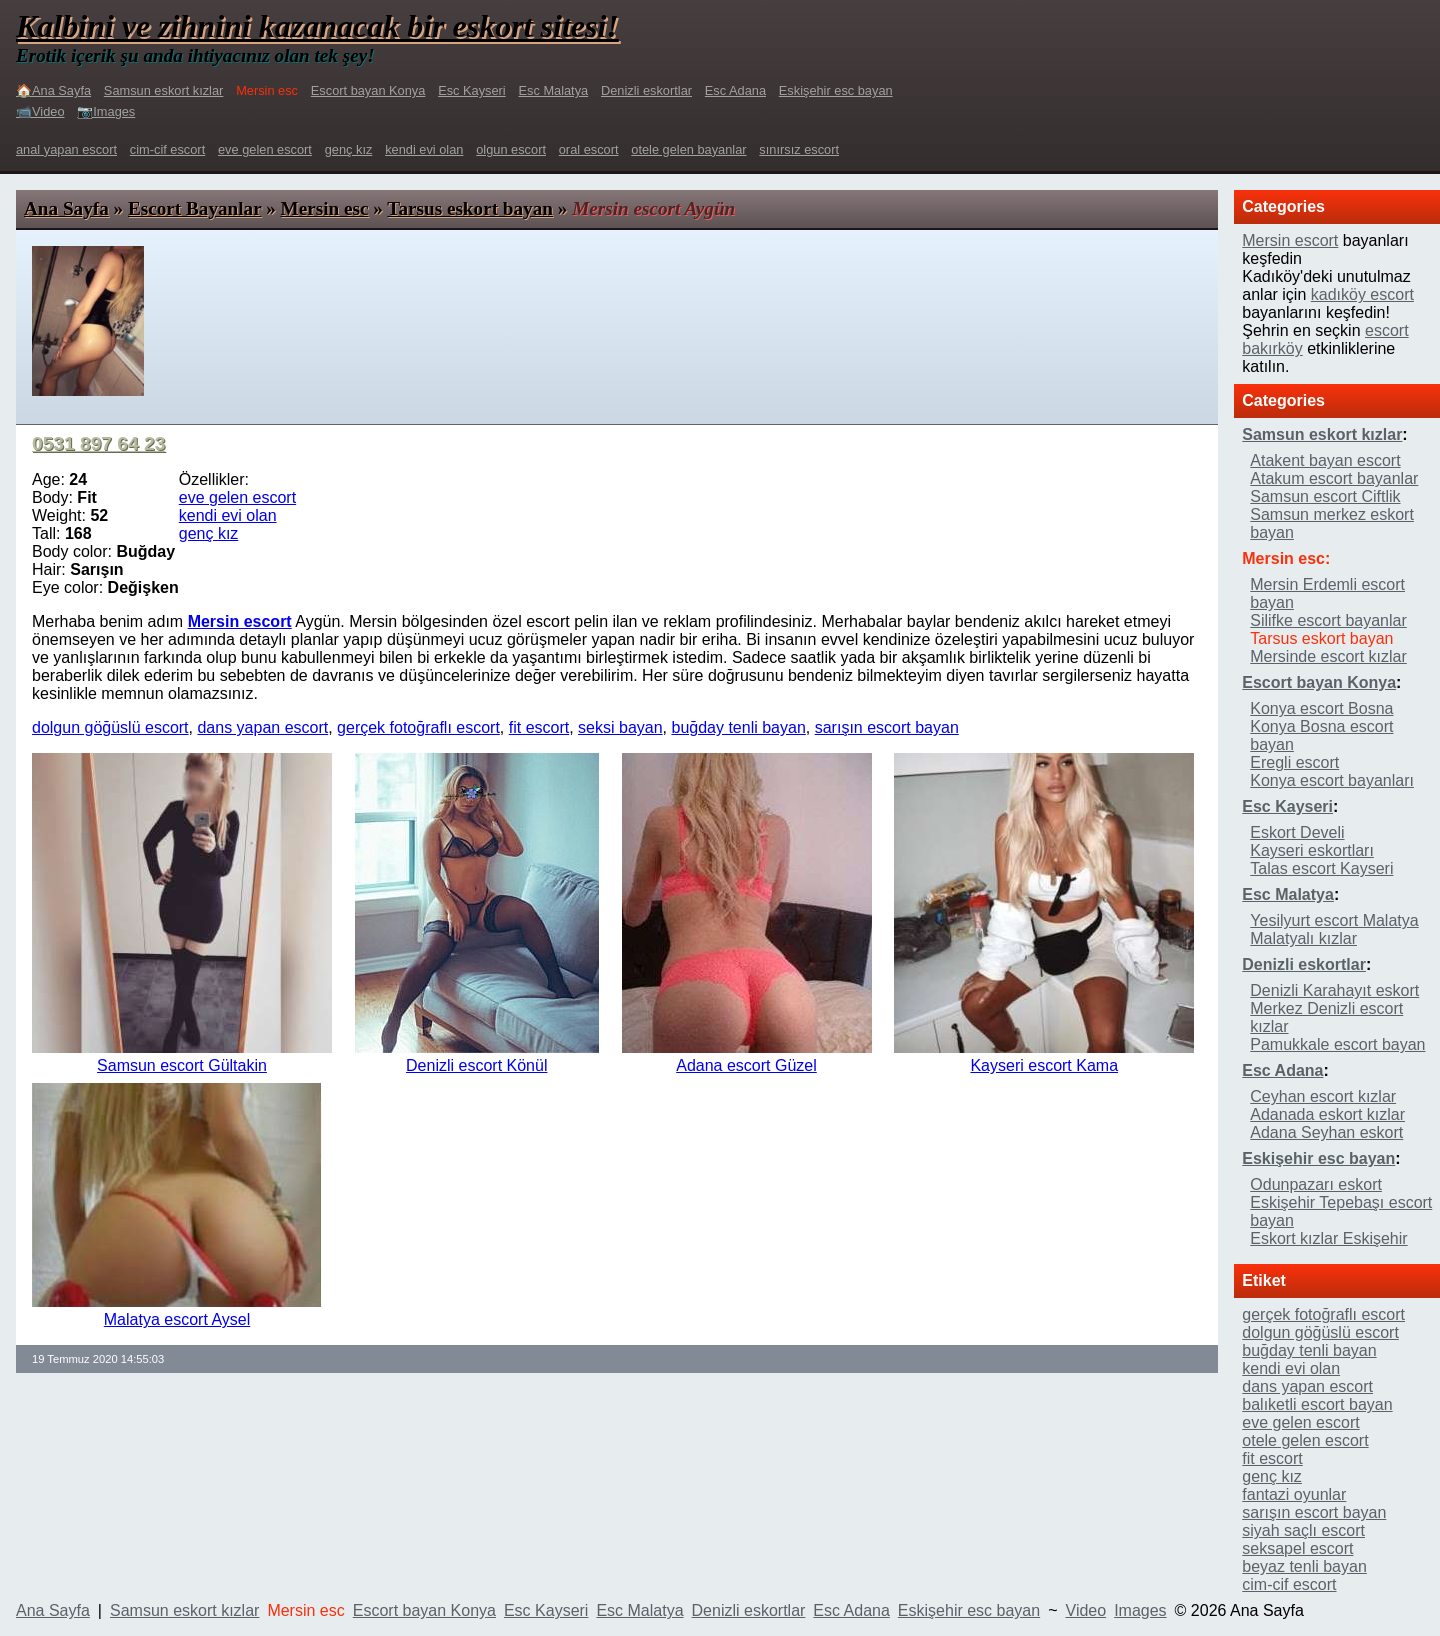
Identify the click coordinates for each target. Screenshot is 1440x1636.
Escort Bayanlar (194, 208)
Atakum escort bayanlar (1334, 478)
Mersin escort (1290, 240)
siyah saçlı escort (1303, 1530)
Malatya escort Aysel (177, 1319)
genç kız (349, 149)
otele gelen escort (1305, 1440)
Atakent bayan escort (1325, 460)
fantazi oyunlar (1294, 1494)
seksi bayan (620, 727)
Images (1140, 1610)
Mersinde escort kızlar (1328, 656)
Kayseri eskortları (1312, 850)
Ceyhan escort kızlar (1323, 1096)
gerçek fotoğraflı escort (418, 727)
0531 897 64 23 (98, 443)
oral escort (589, 149)
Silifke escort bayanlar (1328, 620)
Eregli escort (1294, 762)
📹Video (40, 111)
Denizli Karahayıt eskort (1334, 990)
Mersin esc (325, 208)
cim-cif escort (167, 149)
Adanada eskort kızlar (1327, 1114)
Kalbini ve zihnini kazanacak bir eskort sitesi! (317, 26)
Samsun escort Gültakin (182, 1065)
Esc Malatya (554, 90)
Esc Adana (735, 90)
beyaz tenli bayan (1304, 1566)
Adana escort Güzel (746, 1065)
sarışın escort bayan (887, 727)
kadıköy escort (1362, 294)
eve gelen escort (265, 149)
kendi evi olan (424, 149)
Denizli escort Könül (476, 1065)
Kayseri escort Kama (1044, 1065)
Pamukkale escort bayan (1337, 1044)
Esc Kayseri (472, 90)
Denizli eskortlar (646, 90)
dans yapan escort (262, 727)
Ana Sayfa (66, 208)
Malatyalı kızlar (1303, 938)
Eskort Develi (1297, 832)
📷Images (106, 111)
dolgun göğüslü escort (110, 727)
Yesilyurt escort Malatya (1334, 920)
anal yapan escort (66, 149)
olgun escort (511, 149)
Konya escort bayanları (1332, 780)
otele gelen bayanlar (688, 149)
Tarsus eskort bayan (470, 208)
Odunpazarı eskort (1316, 1184)
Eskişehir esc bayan (836, 90)
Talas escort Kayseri (1321, 868)
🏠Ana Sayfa (53, 90)
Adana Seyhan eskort (1326, 1132)
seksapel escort (1297, 1548)
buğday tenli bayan (738, 727)
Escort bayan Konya (368, 90)
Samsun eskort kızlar (163, 90)
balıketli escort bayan (1317, 1404)
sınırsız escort (799, 149)
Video (1086, 1610)
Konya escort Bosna (1321, 708)
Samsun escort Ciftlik (1325, 496)
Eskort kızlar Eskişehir (1328, 1238)
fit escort (539, 727)
